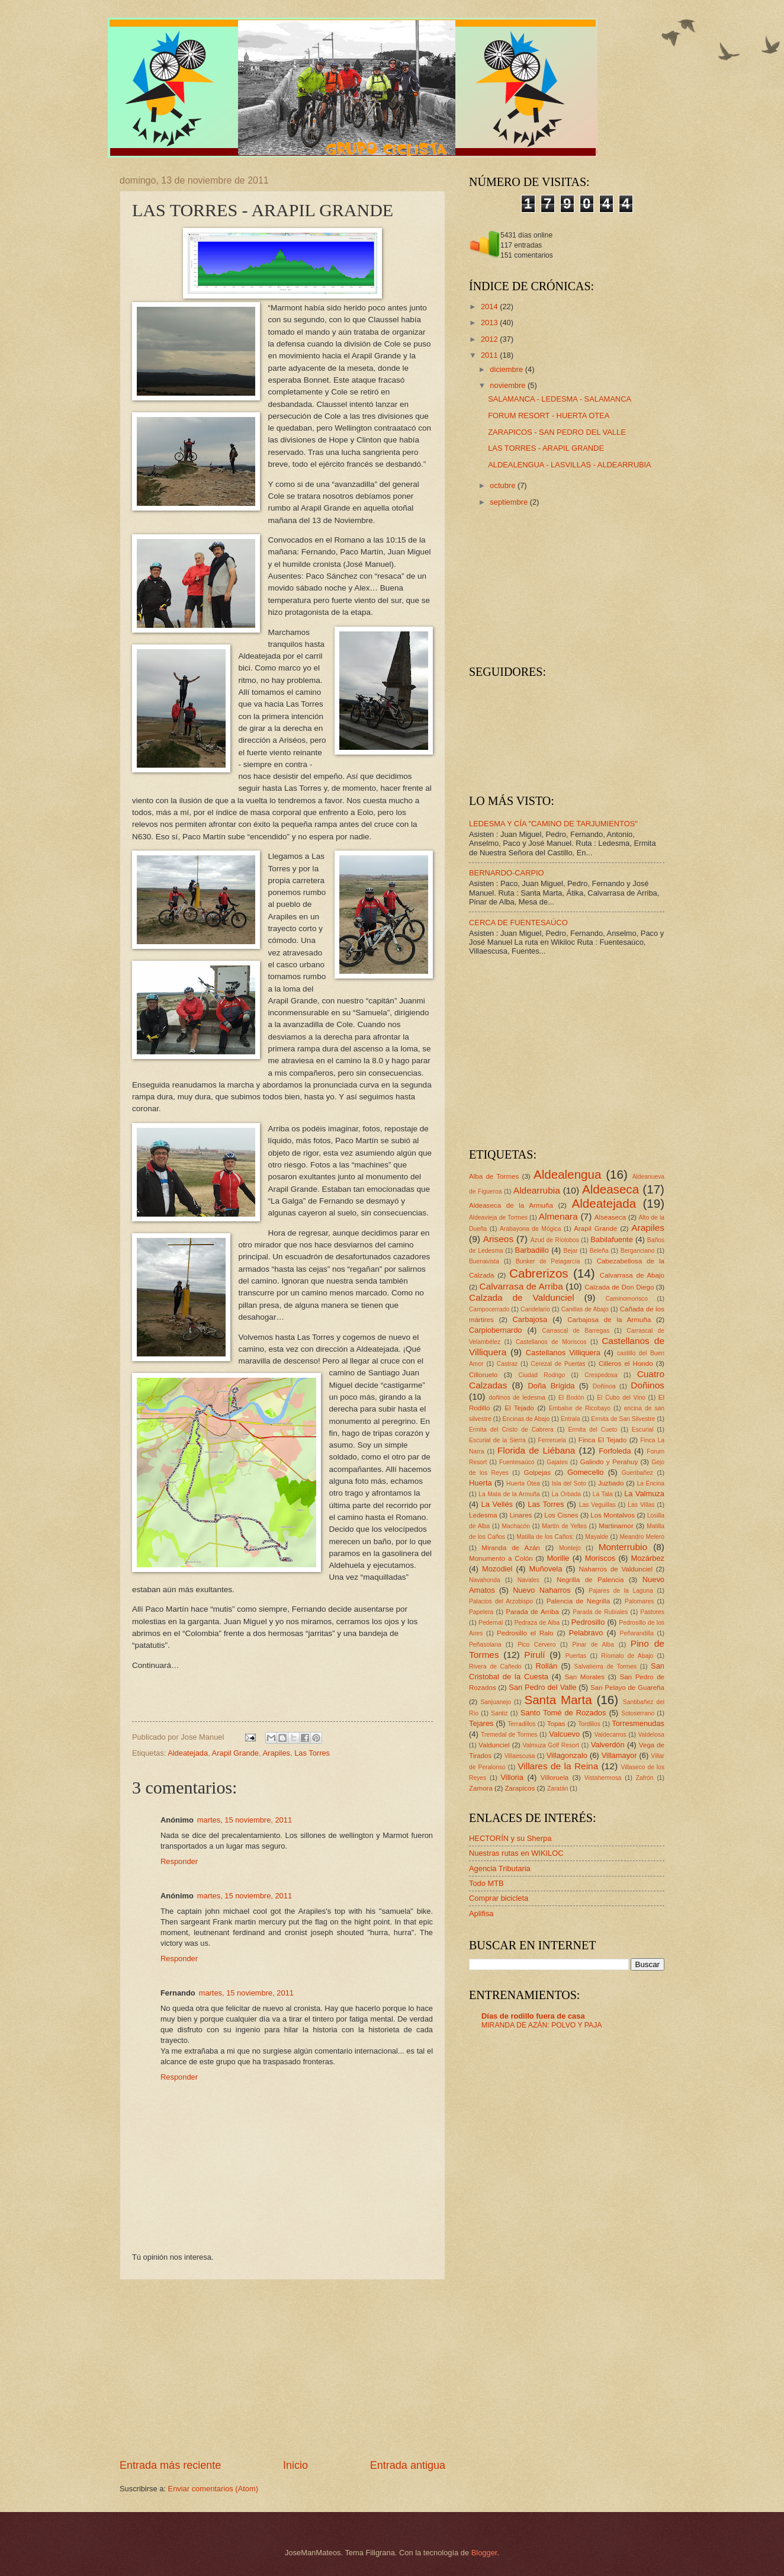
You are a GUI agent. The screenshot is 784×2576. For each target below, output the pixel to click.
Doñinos (647, 1385)
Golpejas (537, 1472)
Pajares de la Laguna (621, 1590)
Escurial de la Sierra (497, 1440)
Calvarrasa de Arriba (521, 1286)
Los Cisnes (561, 1515)
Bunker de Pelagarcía (548, 1261)
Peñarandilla (637, 1633)
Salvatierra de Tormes (605, 1666)
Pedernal (490, 1622)
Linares (520, 1515)
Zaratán (557, 1788)
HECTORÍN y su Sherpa (510, 1838)
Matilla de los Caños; (545, 1537)
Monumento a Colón (501, 1558)
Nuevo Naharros (542, 1590)
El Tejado (519, 1407)
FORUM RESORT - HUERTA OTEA (548, 415)
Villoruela (554, 1777)
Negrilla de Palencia (590, 1579)
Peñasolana (485, 1644)
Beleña (599, 1250)
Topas (556, 1723)
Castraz (507, 1364)
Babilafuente (611, 1239)
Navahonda (484, 1580)
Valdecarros (610, 1734)
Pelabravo (585, 1632)
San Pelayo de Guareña (627, 1687)
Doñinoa (604, 1386)
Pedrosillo (588, 1622)
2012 (490, 339)
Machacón (516, 1526)
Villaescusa (520, 1756)
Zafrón (645, 1778)
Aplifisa (481, 1913)
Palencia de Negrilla (578, 1601)
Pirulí (534, 1655)
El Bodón (571, 1397)
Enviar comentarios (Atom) (213, 2488)
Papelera (481, 1612)
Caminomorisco (626, 1298)
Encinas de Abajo (526, 1419)
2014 (490, 306)
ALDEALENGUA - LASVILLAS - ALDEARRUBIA (569, 464)
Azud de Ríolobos (555, 1240)
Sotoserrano (637, 1713)
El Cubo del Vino (621, 1397)
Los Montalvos (612, 1515)
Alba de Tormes (494, 1176)
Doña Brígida (551, 1385)
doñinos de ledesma (517, 1397)
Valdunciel (494, 1745)
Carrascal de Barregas (575, 1330)
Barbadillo (532, 1250)
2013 (490, 322)
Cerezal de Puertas (558, 1364)
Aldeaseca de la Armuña (511, 1205)
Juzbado (611, 1483)
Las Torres (312, 1753)
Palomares (639, 1601)
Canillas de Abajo (585, 1309)
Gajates (557, 1462)
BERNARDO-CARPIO (506, 872)
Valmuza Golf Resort (551, 1745)
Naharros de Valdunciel (616, 1569)
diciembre (507, 369)
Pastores (652, 1612)
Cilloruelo (483, 1374)
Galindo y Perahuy (609, 1461)
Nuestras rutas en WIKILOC (516, 1853)
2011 (490, 355)
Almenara (558, 1216)
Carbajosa (530, 1319)
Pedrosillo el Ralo (525, 1633)
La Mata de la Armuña (509, 1494)
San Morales (585, 1676)
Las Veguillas (597, 1505)
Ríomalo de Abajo (627, 1656)
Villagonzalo (567, 1755)
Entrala (570, 1419)
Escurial (643, 1429)
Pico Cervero (536, 1644)
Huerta (480, 1482)
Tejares (481, 1723)
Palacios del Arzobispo (501, 1601)
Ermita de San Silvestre (623, 1419)
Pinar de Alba (593, 1644)
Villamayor (619, 1755)
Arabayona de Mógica (530, 1229)
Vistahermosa (603, 1778)
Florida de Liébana (536, 1450)
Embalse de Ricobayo (580, 1408)
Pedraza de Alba (537, 1622)
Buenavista (484, 1261)
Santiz (499, 1713)
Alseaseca (610, 1217)
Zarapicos (520, 1788)
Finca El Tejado (602, 1439)
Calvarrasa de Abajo (632, 1275)
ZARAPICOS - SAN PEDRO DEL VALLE (557, 432)
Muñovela (546, 1568)
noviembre (509, 385)
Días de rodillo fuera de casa (533, 2016)
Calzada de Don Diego (619, 1287)
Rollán (547, 1665)
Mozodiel (497, 1568)
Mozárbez (647, 1558)
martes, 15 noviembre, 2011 (244, 1819)
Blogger (484, 2552)
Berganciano (638, 1250)
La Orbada (566, 1494)
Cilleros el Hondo (626, 1363)
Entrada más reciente (170, 2465)
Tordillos (589, 1724)
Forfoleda (615, 1450)
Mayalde (596, 1537)
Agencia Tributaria (500, 1868)
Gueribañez (637, 1473)
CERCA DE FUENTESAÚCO (518, 922)
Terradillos (521, 1724)
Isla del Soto (569, 1483)
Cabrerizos (538, 1273)
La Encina (650, 1483)
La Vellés (497, 1504)
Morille (558, 1558)
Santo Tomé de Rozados (563, 1712)
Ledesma (483, 1515)
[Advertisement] (282, 2369)
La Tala (603, 1494)
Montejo (570, 1548)
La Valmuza (644, 1493)
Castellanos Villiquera (563, 1352)
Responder (179, 1861)
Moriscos (600, 1558)
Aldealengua (568, 1174)
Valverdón (608, 1744)
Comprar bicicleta (498, 1898)
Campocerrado (489, 1309)
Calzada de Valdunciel (521, 1297)
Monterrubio (623, 1547)
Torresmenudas (638, 1723)
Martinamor (616, 1525)
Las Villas (641, 1505)
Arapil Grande (235, 1753)
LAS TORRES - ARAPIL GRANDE (546, 448)
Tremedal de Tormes (509, 1734)
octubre (504, 485)
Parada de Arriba (532, 1611)
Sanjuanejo (495, 1702)
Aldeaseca (610, 1189)
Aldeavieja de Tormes (498, 1217)
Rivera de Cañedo (495, 1666)
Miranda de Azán (510, 1547)
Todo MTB (486, 1883)
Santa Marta (558, 1699)
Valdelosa (651, 1734)
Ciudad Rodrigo (541, 1375)
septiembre (509, 502)
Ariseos (498, 1239)
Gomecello (585, 1472)
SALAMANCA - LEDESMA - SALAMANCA (559, 398)
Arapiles (277, 1753)
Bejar (571, 1250)
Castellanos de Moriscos (551, 1342)
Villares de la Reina (558, 1766)
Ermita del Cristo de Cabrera (511, 1429)
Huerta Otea (523, 1483)
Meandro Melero (642, 1537)
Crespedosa (601, 1375)
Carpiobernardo (495, 1330)
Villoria (511, 1777)
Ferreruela (552, 1440)
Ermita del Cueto (592, 1429)
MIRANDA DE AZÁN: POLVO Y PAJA (541, 2025)
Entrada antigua (407, 2465)
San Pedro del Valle (542, 1687)
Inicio (295, 2465)
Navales (528, 1580)
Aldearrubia (536, 1190)
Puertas (576, 1656)
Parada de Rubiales (600, 1612)
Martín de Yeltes (564, 1526)
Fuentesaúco (517, 1462)
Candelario (535, 1309)
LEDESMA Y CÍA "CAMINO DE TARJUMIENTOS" (553, 823)
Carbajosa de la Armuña (609, 1319)
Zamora (481, 1788)
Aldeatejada (188, 1753)
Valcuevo (564, 1734)
